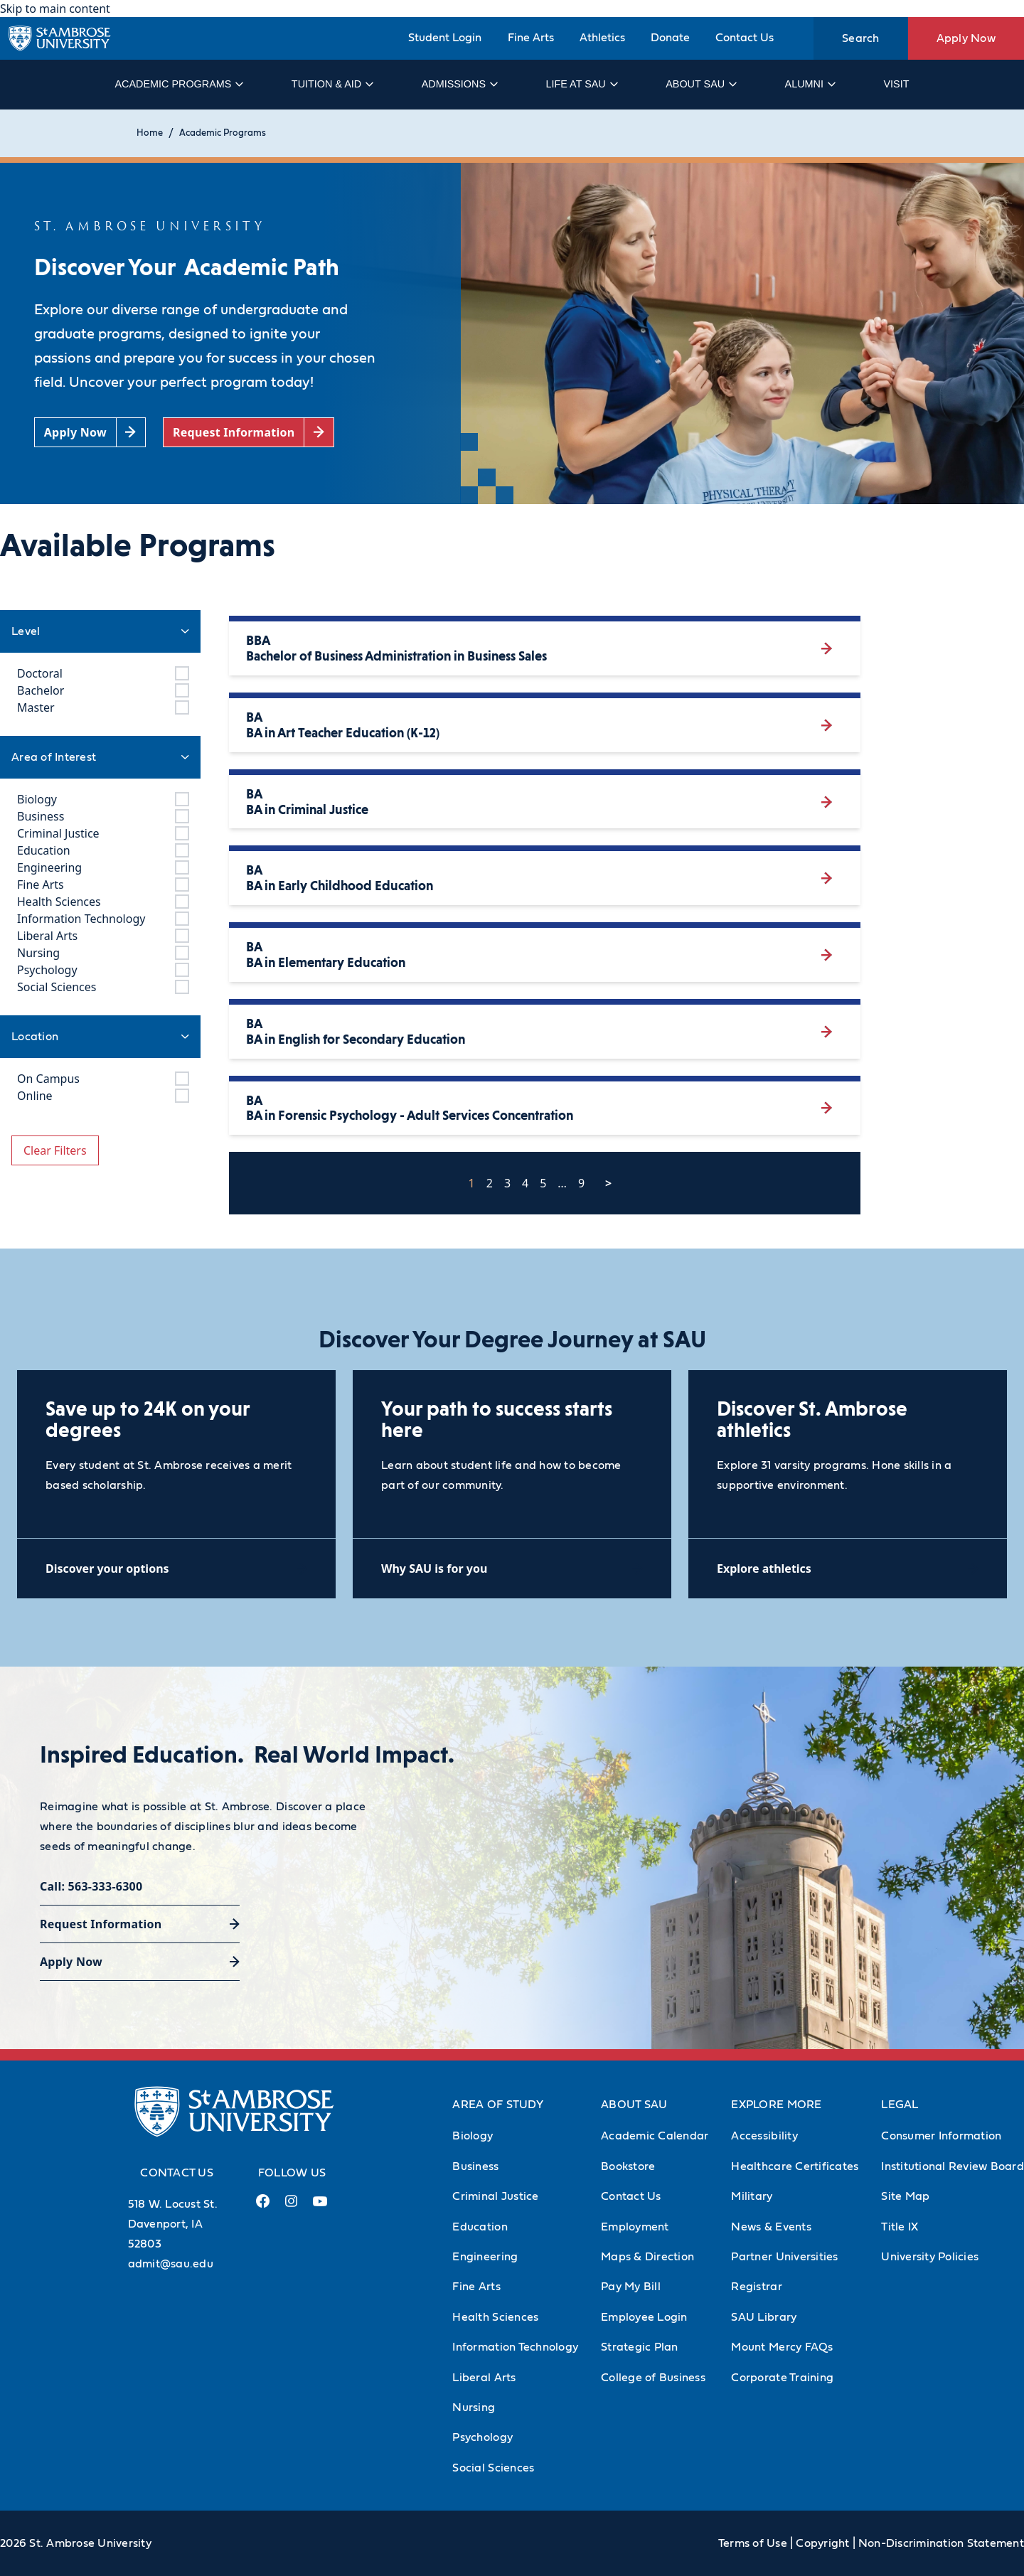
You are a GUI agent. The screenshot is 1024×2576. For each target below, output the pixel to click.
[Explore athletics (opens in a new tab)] (847, 1568)
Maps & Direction (647, 2256)
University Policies (929, 2256)
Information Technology (515, 2347)
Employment (635, 2227)
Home (150, 133)
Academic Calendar (654, 2136)
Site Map (905, 2196)
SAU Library (763, 2317)
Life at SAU (581, 84)
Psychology (482, 2437)
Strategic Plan (639, 2347)
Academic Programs (178, 84)
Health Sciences (495, 2317)
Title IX (899, 2227)
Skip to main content (55, 8)
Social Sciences (493, 2468)
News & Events (771, 2227)
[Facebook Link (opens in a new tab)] (263, 2206)
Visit (896, 84)
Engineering (485, 2256)
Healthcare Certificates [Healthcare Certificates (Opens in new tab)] (794, 2166)
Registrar (756, 2286)
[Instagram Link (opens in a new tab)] (291, 2206)
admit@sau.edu (170, 2264)
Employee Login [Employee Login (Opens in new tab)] (644, 2317)
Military (751, 2196)
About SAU (700, 84)
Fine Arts (531, 37)
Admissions (459, 84)
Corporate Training (782, 2377)
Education (479, 2227)
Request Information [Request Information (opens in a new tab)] (100, 1924)
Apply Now (966, 38)
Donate (670, 37)
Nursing (473, 2407)
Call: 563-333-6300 (91, 1886)
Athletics (602, 37)
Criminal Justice (495, 2196)
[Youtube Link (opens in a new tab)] (320, 2207)
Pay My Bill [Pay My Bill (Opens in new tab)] (631, 2286)
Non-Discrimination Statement (941, 2543)
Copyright (822, 2543)
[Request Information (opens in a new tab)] (248, 432)
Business (475, 2166)
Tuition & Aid (332, 84)
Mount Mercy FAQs (782, 2347)
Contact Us (744, 37)
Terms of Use (752, 2543)
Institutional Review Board (952, 2166)
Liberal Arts (484, 2377)
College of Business (653, 2377)
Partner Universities (784, 2256)
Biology (472, 2136)
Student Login (444, 37)
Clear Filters (55, 1150)
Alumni (809, 84)
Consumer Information (941, 2136)
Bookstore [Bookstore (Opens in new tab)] (628, 2166)
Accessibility (764, 2136)
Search (861, 38)
